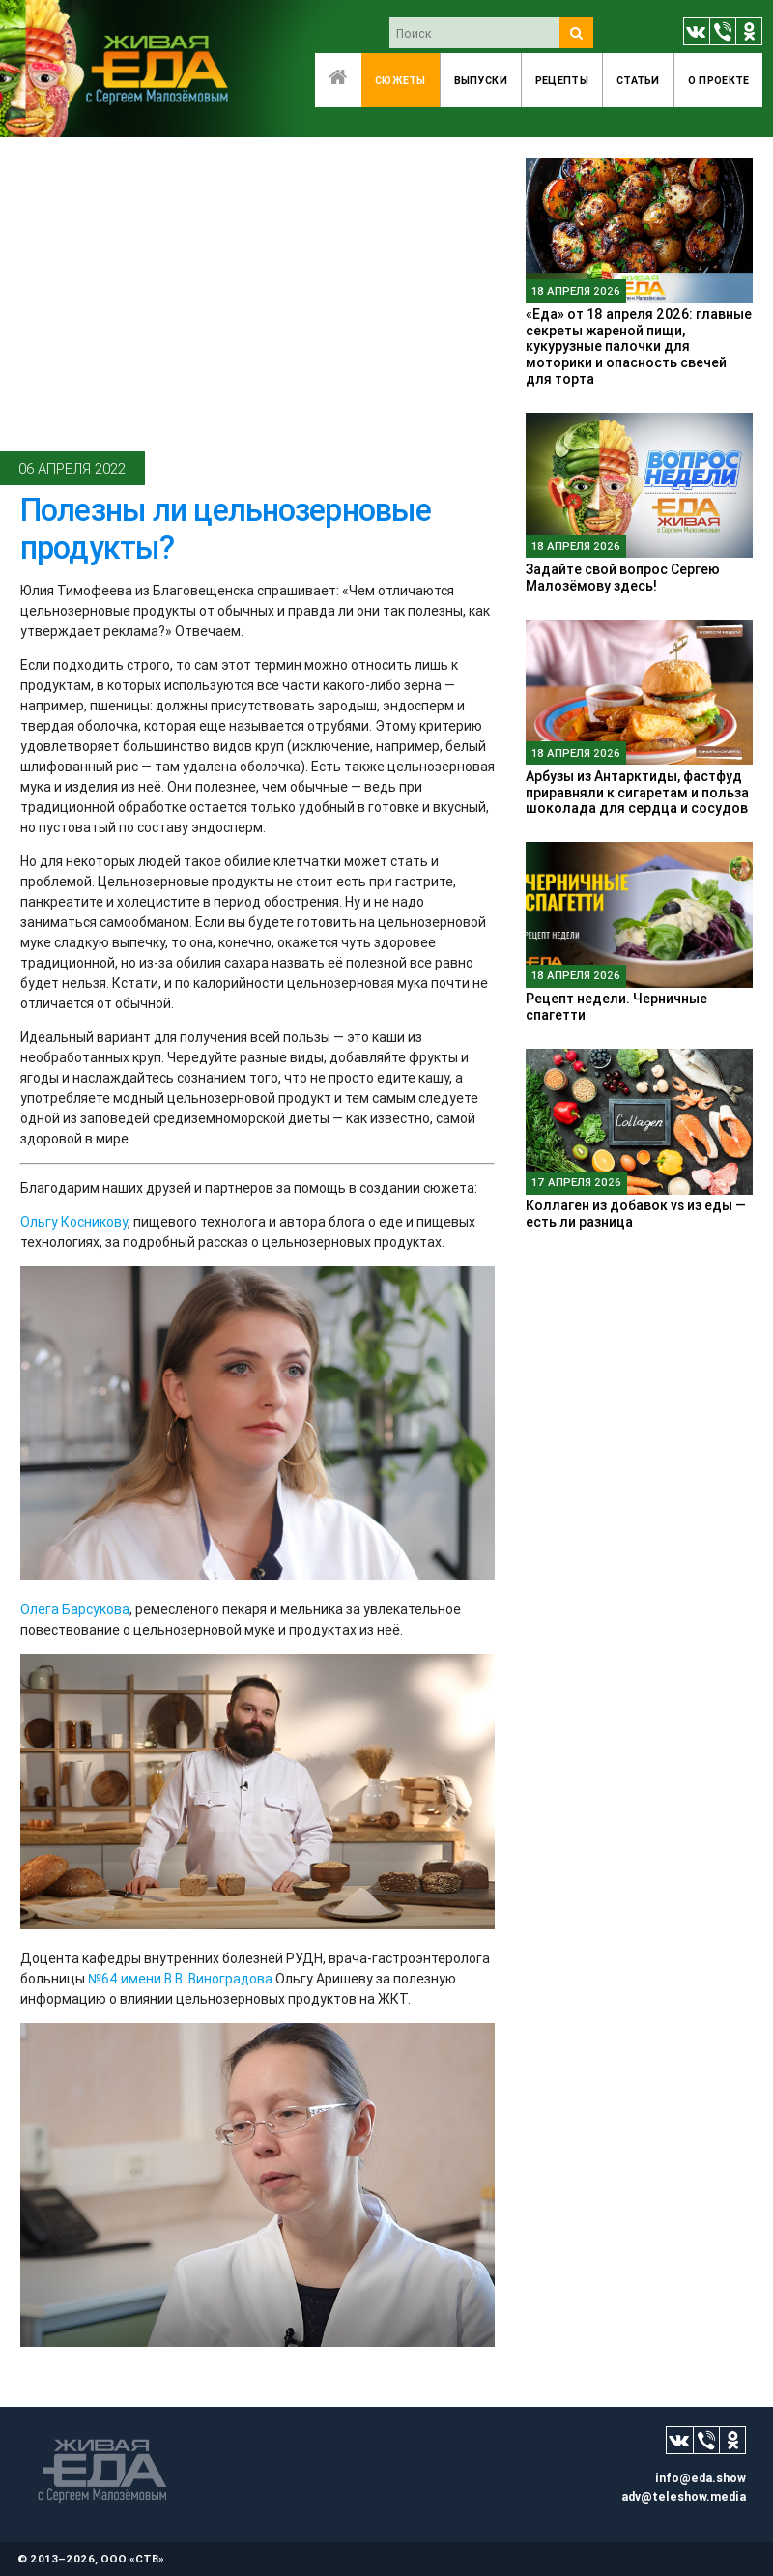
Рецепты (561, 80)
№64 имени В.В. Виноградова (180, 1978)
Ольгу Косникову (74, 1221)
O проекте (719, 80)
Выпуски (480, 80)
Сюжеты (400, 80)
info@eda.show (700, 2478)
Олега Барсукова (74, 1609)
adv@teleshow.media (683, 2496)
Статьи (638, 80)
